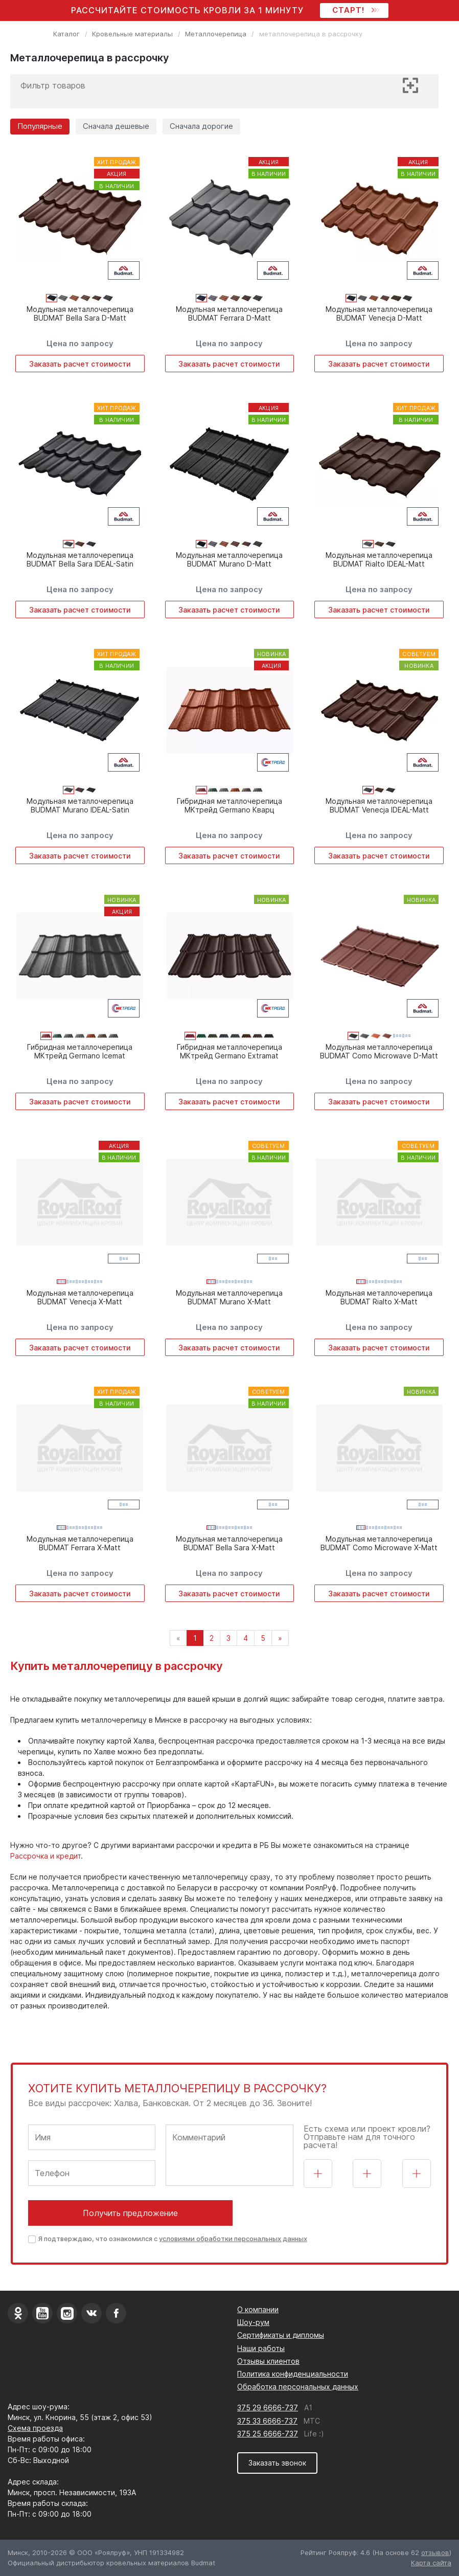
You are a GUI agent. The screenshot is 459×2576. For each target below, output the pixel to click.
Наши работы (261, 2348)
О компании (258, 2309)
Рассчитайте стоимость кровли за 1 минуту (187, 10)
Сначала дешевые (116, 126)
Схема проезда (35, 2428)
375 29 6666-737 (267, 2407)
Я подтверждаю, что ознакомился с (172, 2238)
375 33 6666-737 (267, 2420)
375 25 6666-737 (267, 2433)
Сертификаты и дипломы (280, 2335)
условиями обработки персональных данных (233, 2238)
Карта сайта (431, 2563)
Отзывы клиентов (268, 2361)
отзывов (435, 2552)
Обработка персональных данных (297, 2386)
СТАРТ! (354, 10)
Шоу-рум (253, 2322)
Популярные (39, 126)
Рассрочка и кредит (45, 1855)
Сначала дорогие (201, 126)
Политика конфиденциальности (292, 2373)
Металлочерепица (215, 34)
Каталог (66, 34)
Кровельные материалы (132, 34)
